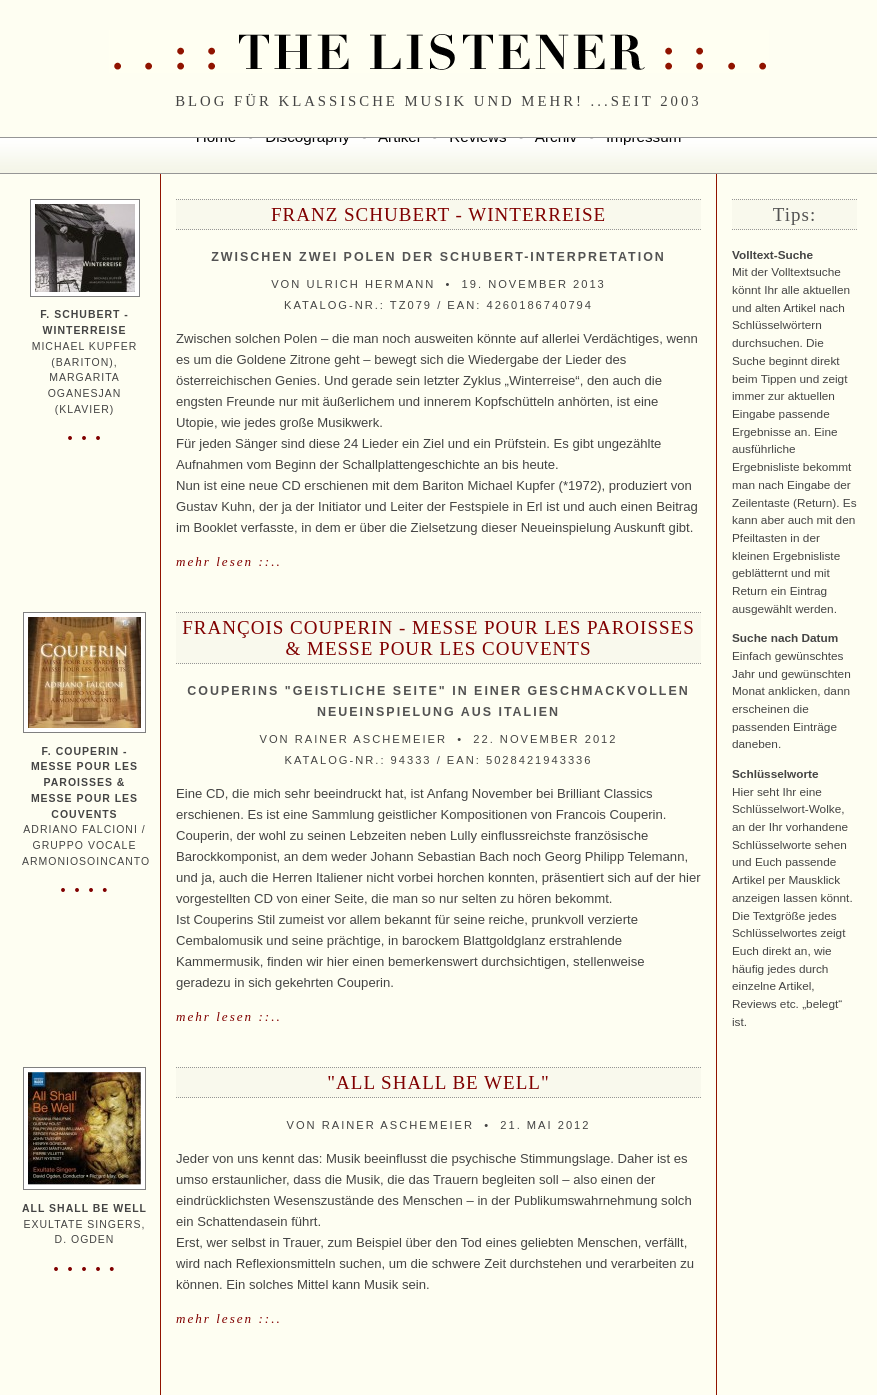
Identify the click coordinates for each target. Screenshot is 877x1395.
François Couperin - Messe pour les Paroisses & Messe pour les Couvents (438, 638)
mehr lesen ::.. (229, 561)
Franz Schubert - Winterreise (438, 214)
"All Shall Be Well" (438, 1082)
